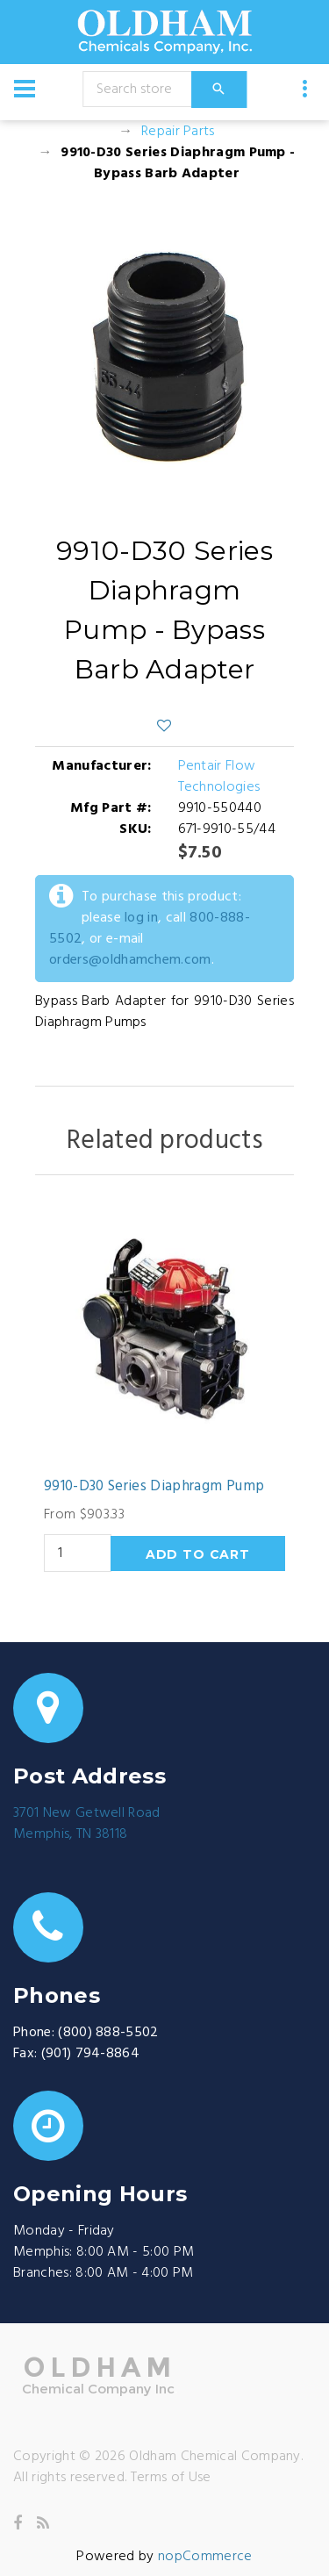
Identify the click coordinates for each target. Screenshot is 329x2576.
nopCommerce (205, 2556)
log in (141, 918)
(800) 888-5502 (108, 2032)
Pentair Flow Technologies (219, 777)
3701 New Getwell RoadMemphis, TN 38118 (87, 1824)
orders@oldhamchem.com (130, 960)
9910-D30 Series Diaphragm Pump (154, 1487)
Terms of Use (171, 2477)
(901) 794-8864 (90, 2053)
